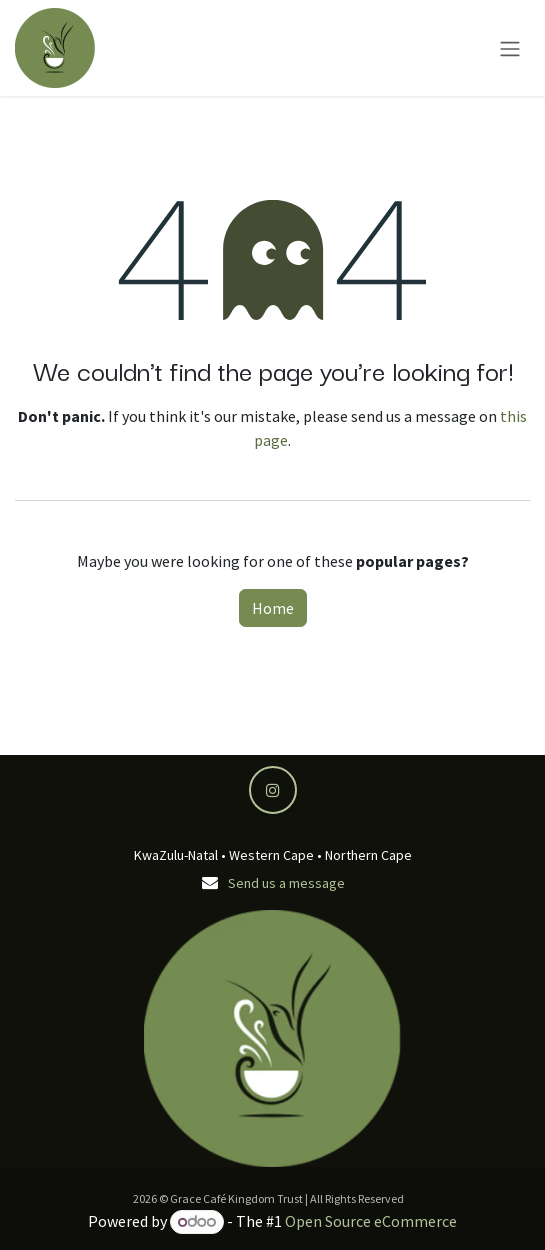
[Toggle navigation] (510, 48)
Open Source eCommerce (371, 1221)
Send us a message (286, 883)
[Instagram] (273, 790)
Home (273, 608)
